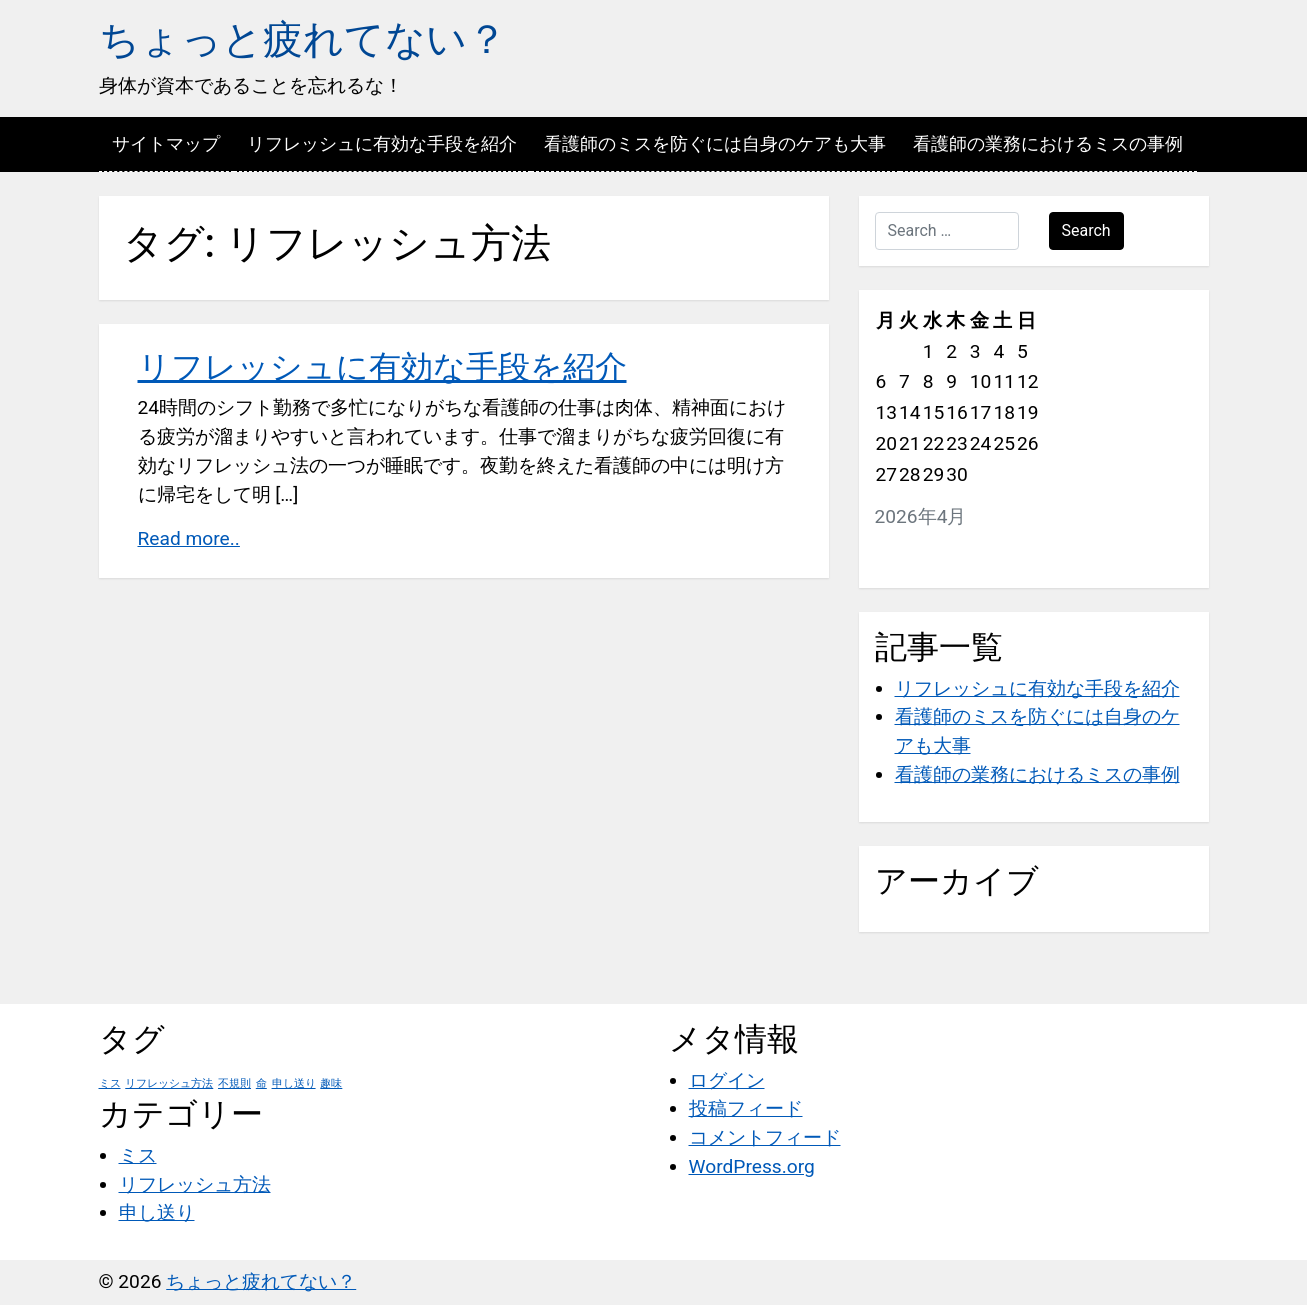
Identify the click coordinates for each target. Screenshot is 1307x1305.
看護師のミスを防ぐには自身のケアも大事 (715, 143)
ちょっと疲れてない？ (303, 39)
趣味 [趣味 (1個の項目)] (331, 1083)
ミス (138, 1155)
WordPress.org (752, 1166)
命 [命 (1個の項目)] (261, 1083)
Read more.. (189, 538)
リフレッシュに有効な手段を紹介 (382, 143)
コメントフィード (765, 1137)
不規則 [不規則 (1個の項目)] (234, 1083)
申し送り (157, 1212)
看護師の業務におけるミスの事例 (1048, 143)
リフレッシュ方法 (195, 1184)
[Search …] (947, 231)
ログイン (727, 1080)
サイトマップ (166, 143)
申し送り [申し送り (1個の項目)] (294, 1083)
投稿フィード (746, 1108)
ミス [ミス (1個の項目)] (110, 1083)
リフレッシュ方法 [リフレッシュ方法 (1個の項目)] (169, 1083)
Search (1086, 230)
